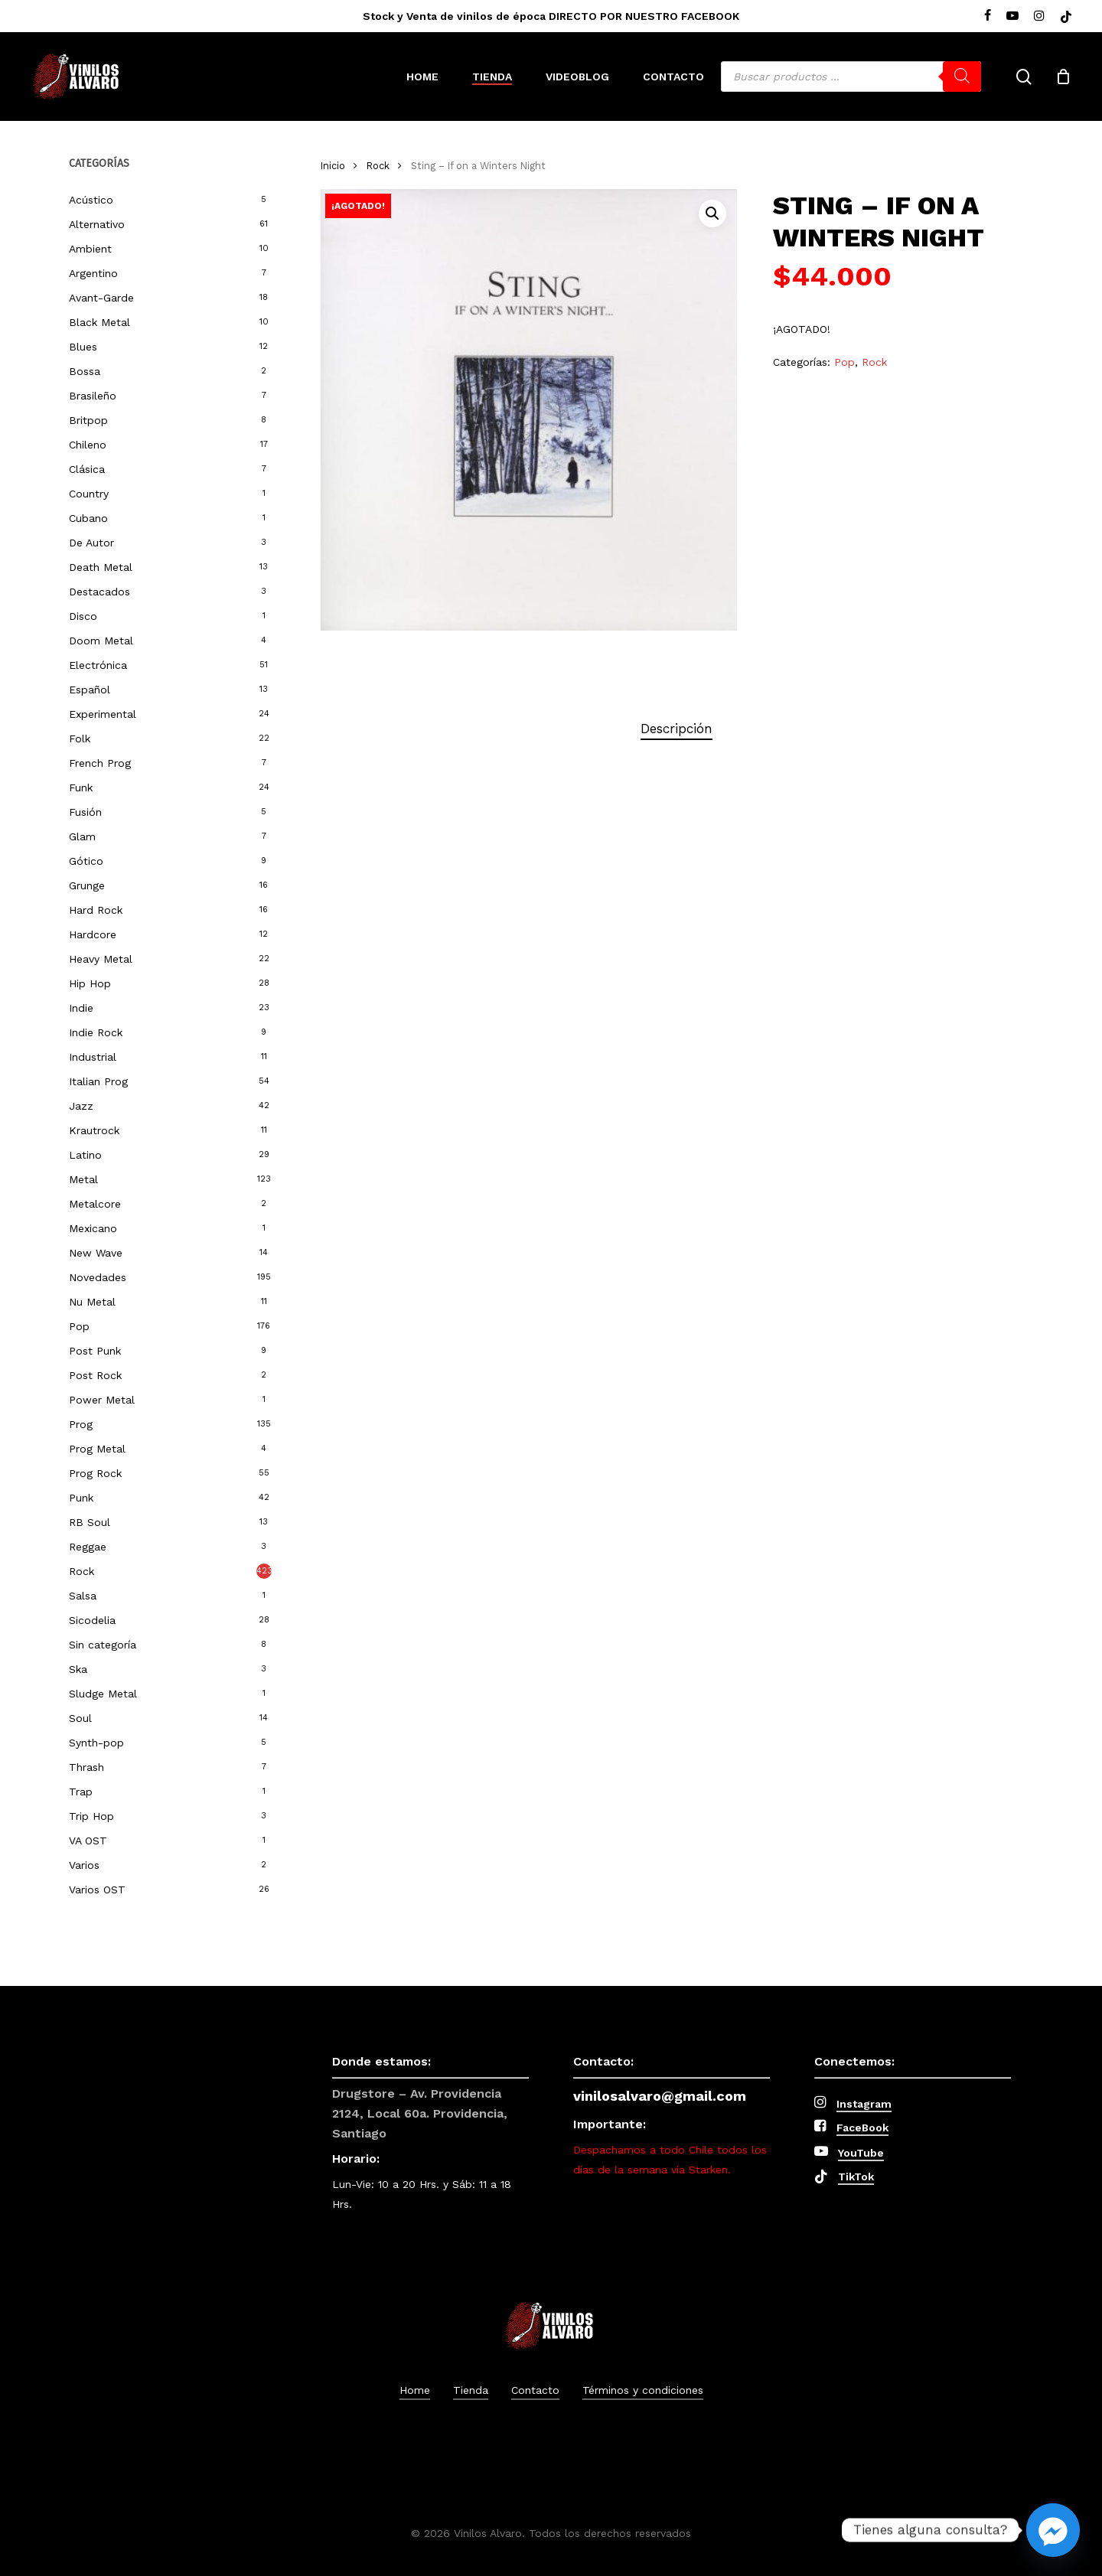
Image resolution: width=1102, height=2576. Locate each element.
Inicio (333, 165)
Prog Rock (95, 1473)
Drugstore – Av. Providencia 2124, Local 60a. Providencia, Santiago (419, 2113)
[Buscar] (962, 76)
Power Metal (102, 1400)
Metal (83, 1179)
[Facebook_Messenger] (1053, 2530)
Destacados (99, 591)
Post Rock (95, 1375)
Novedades (97, 1277)
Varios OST (97, 1889)
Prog (81, 1424)
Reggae (87, 1547)
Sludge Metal (103, 1693)
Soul (80, 1718)
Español (89, 689)
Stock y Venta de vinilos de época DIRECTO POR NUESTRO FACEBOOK (551, 16)
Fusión (85, 812)
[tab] (676, 729)
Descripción (676, 728)
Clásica (87, 469)
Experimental (102, 714)
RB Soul (89, 1522)
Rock (81, 1571)
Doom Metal (101, 640)
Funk (81, 787)
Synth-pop (96, 1742)
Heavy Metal (100, 959)
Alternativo (97, 224)
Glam (82, 836)
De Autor (91, 542)
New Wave (95, 1253)
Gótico (86, 861)
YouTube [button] (861, 2153)
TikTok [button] (856, 2176)
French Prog (100, 763)
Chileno (87, 445)
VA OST (88, 1840)
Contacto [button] (535, 2390)
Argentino (93, 273)
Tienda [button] (470, 2390)
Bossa (84, 371)
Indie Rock (95, 1032)
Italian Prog (98, 1081)
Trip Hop (91, 1816)
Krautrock (94, 1130)
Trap (81, 1791)
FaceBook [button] (862, 2127)
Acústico (91, 200)
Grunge (87, 885)
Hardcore (92, 934)
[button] (712, 213)
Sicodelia (92, 1620)
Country (89, 493)
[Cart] (1063, 76)
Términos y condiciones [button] (642, 2390)
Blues (83, 347)
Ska (78, 1669)
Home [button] (414, 2390)
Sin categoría (102, 1645)
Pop (79, 1326)
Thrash (86, 1767)
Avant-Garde (101, 298)
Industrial (92, 1057)
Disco (83, 616)
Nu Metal (92, 1302)
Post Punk (95, 1351)
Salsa (82, 1596)
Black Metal (99, 322)
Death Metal (100, 567)
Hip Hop (90, 983)
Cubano (88, 518)
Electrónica (98, 665)
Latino (85, 1155)
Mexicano (93, 1228)
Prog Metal (97, 1449)
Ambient (90, 249)
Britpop (88, 420)
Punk (81, 1498)
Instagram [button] (864, 2104)
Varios (84, 1865)
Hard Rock (95, 910)
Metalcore (95, 1204)
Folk (79, 738)
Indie (81, 1008)
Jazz (81, 1106)
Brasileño (92, 396)
